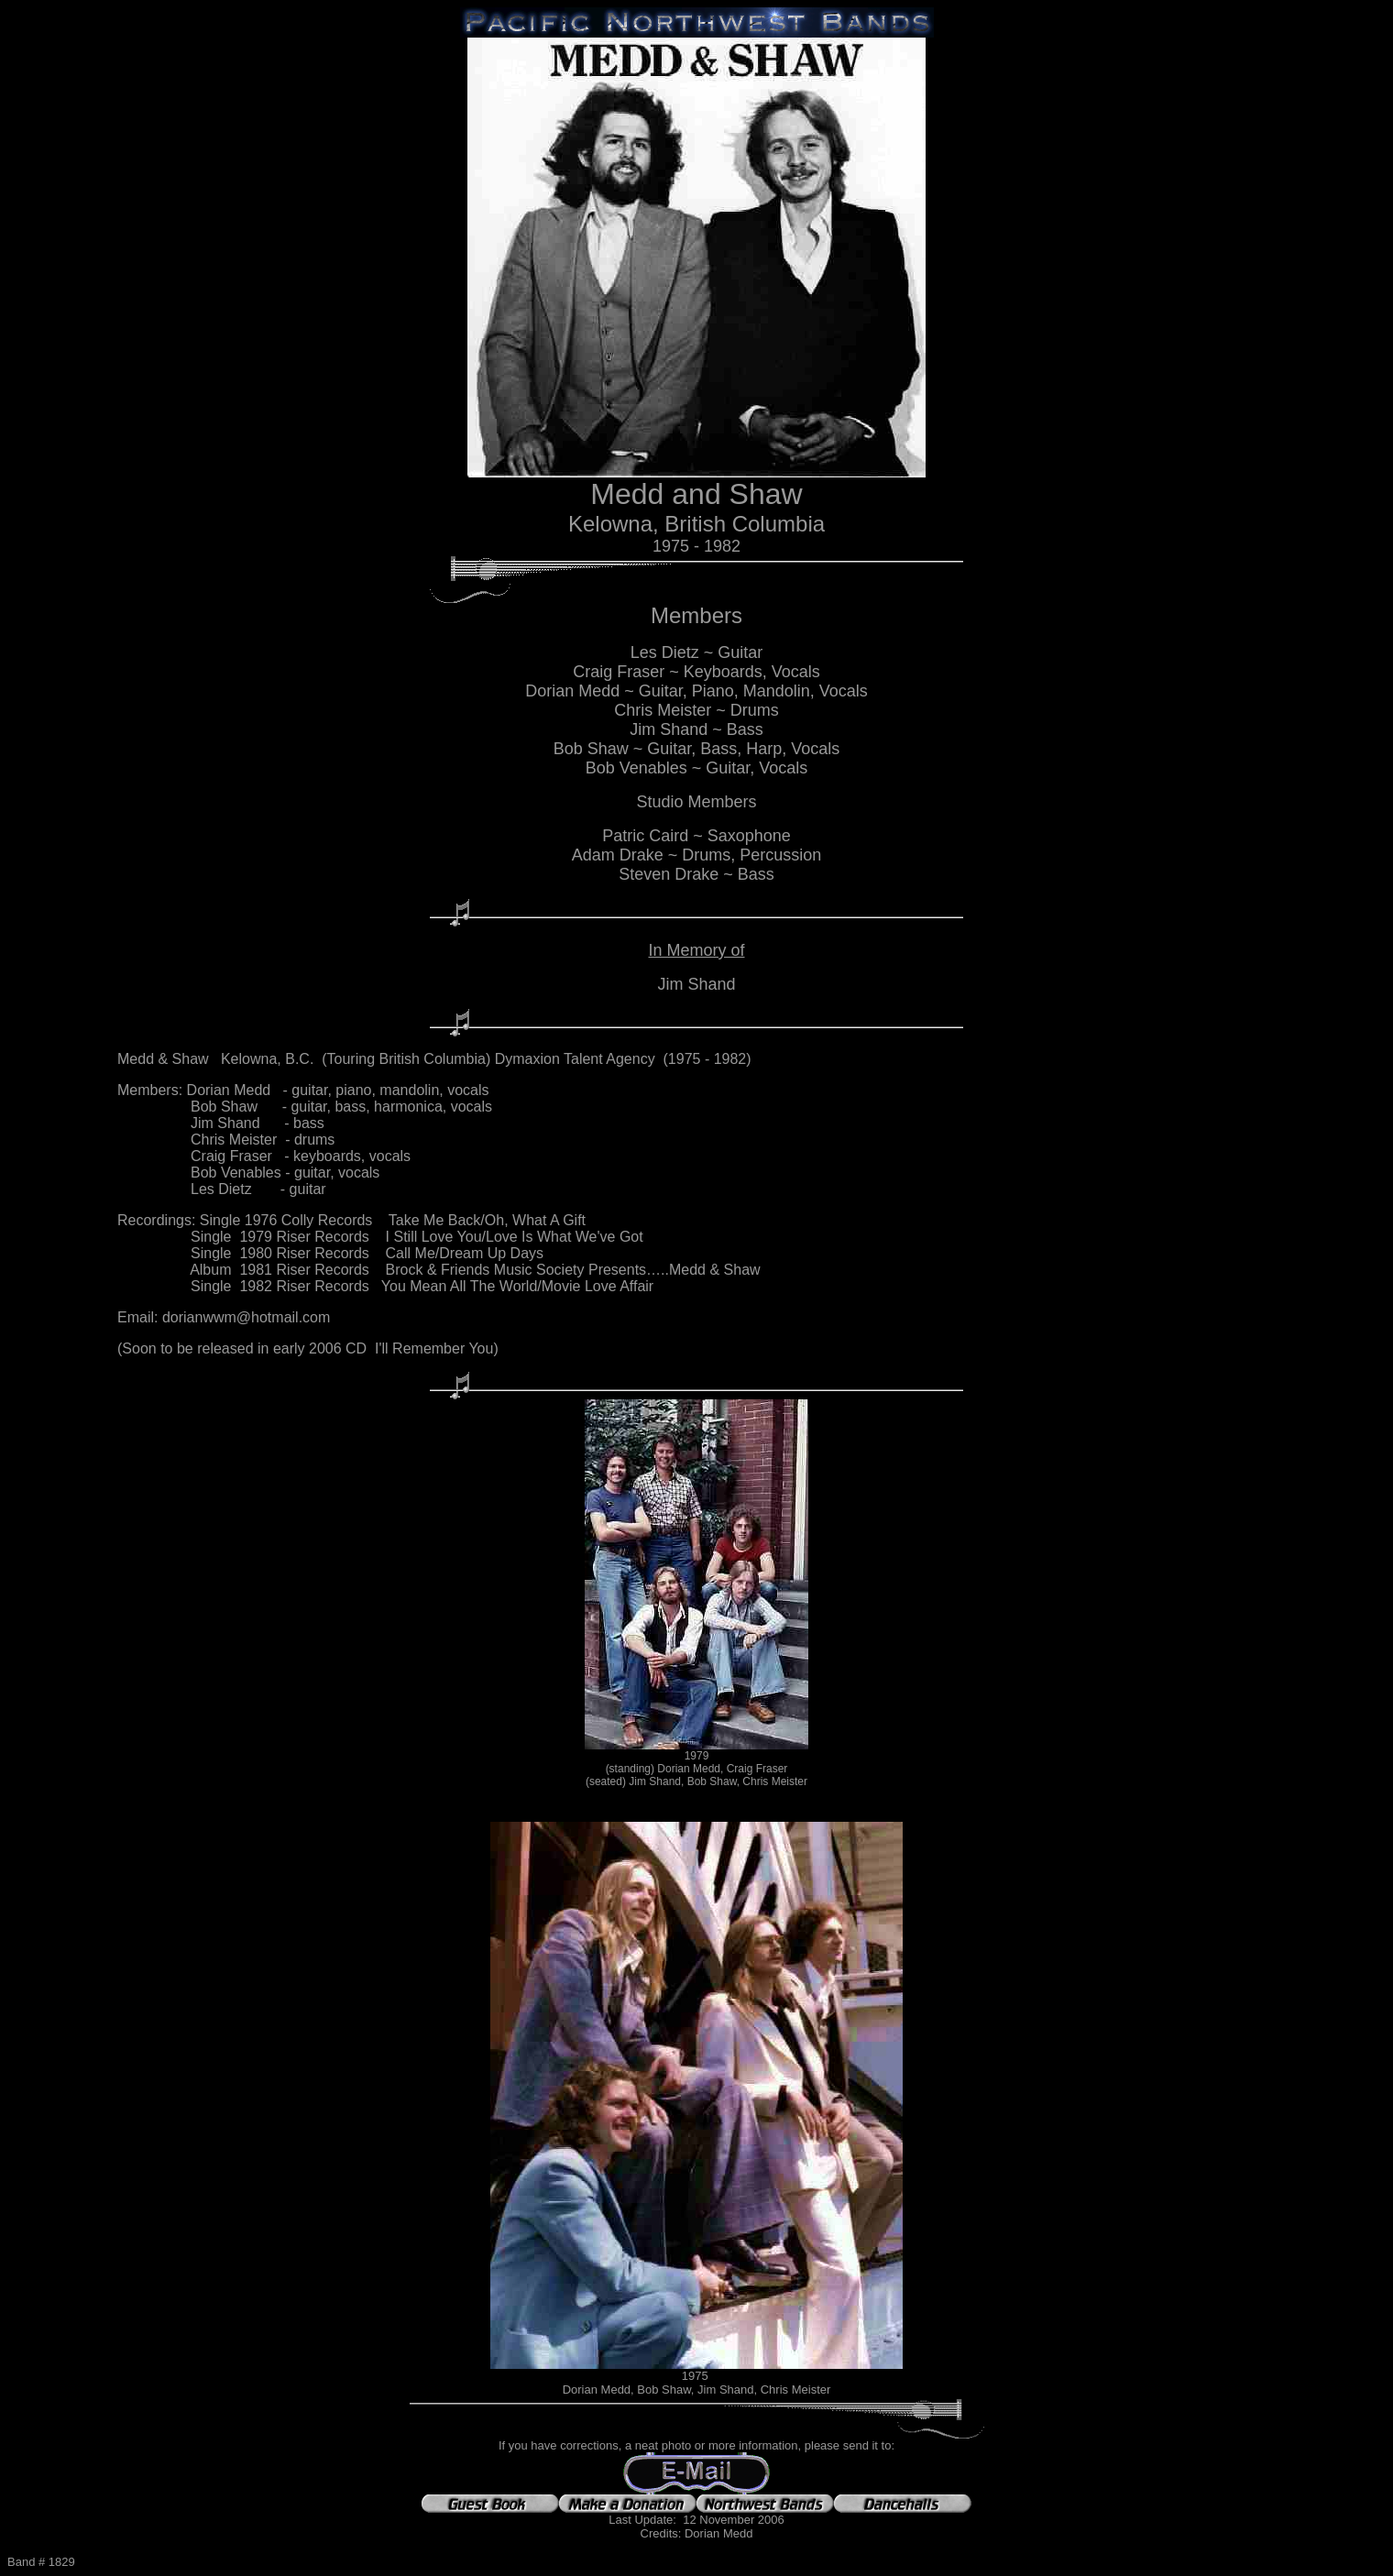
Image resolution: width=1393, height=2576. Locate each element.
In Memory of (696, 950)
